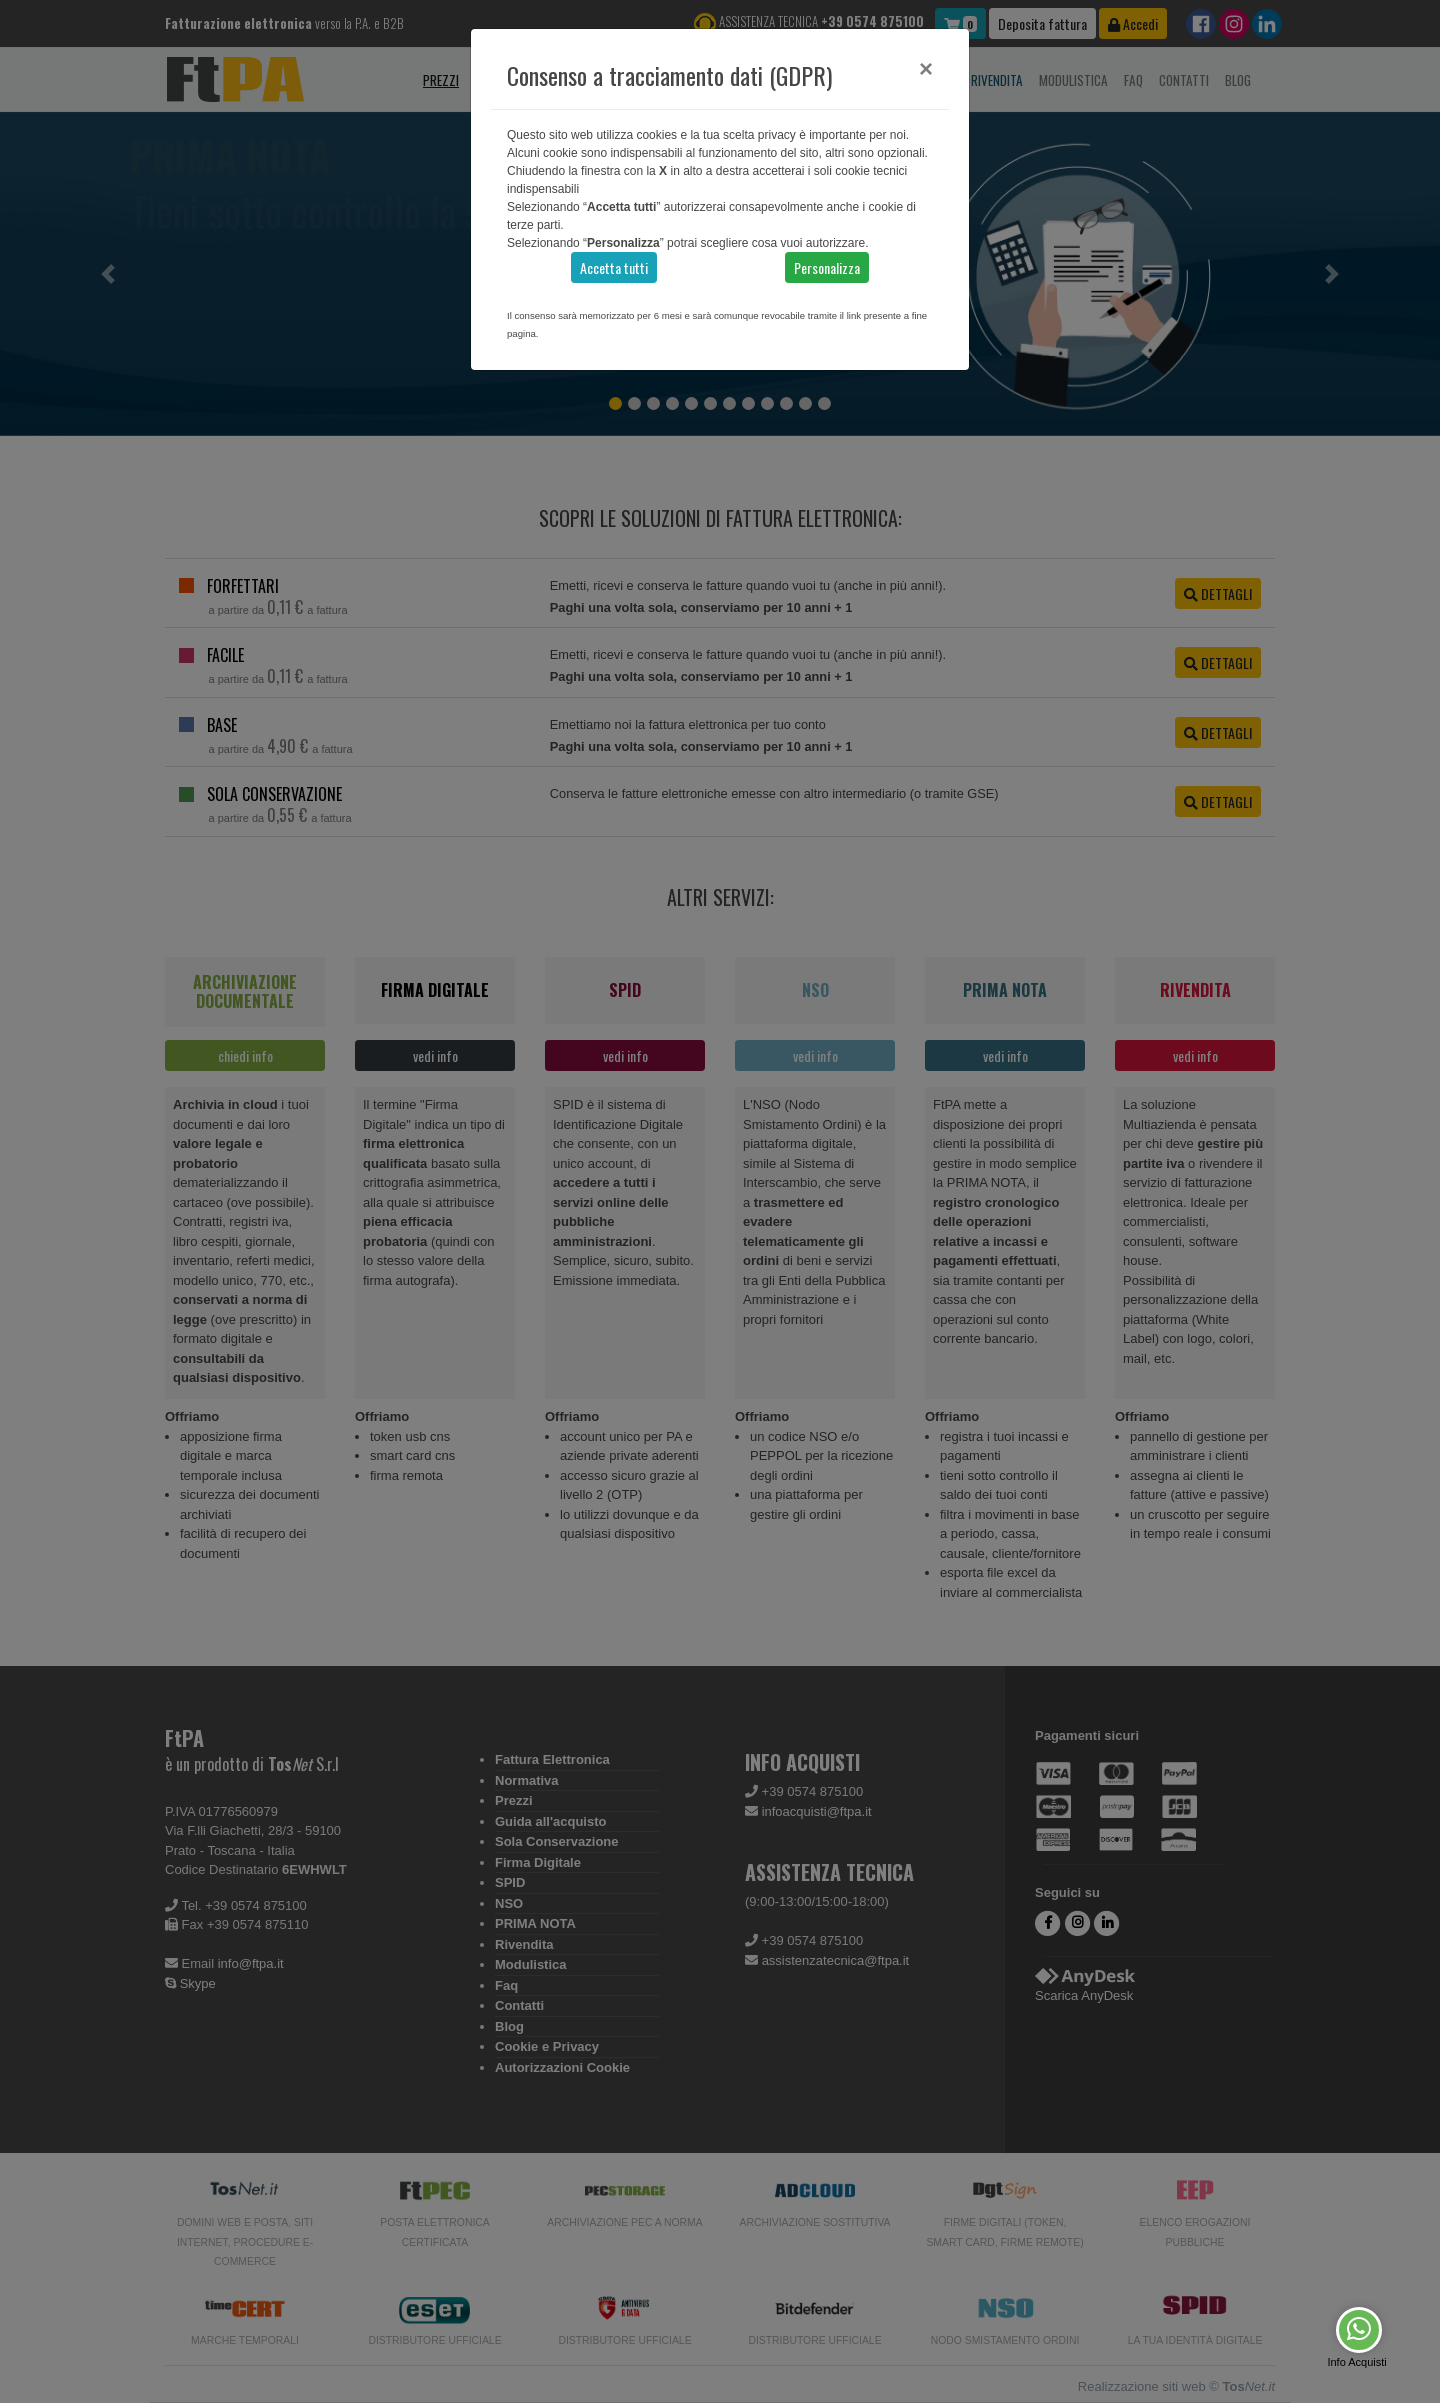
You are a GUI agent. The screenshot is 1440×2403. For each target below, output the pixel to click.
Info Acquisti (1356, 2362)
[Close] (926, 69)
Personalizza (827, 267)
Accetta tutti (614, 267)
